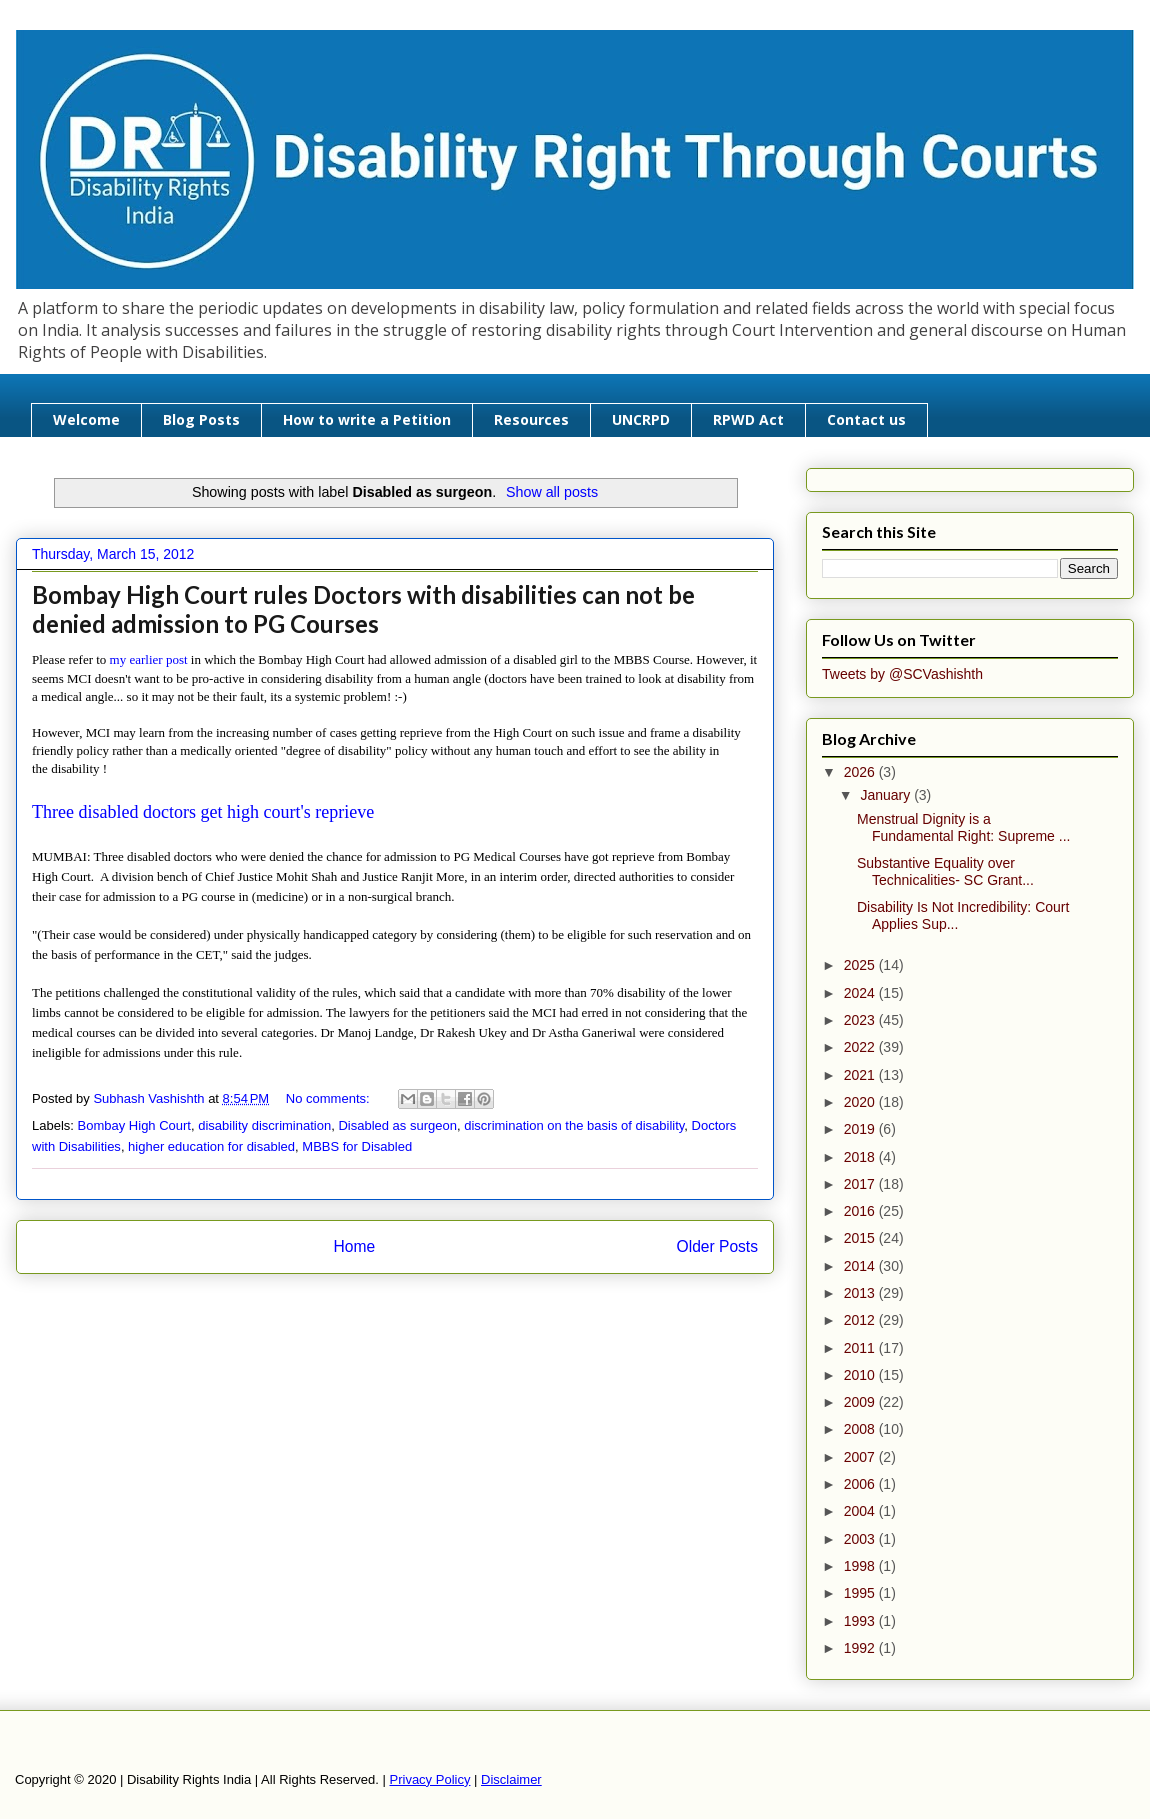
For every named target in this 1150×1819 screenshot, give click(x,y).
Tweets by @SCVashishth (902, 674)
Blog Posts (201, 419)
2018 (861, 1157)
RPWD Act (748, 419)
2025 (861, 965)
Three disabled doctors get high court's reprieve (203, 812)
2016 (861, 1211)
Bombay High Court (134, 1125)
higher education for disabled (211, 1146)
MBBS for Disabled (357, 1146)
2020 (861, 1102)
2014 (861, 1266)
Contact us (866, 419)
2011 (861, 1348)
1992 (861, 1648)
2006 (861, 1484)
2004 (861, 1511)
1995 (861, 1593)
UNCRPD (641, 419)
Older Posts (717, 1246)
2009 (861, 1402)
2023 (861, 1020)
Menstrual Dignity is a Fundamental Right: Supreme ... (963, 827)
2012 (861, 1320)
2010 (861, 1375)
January (887, 795)
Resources (531, 419)
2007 (861, 1457)
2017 (861, 1184)
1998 (861, 1566)
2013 (861, 1293)
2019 (861, 1129)
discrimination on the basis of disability (574, 1125)
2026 (861, 772)
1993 (861, 1621)
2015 (861, 1238)
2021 (861, 1075)
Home (354, 1246)
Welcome (86, 419)
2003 (861, 1539)
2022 (861, 1047)
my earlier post (149, 659)
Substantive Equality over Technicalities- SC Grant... (945, 871)
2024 (861, 993)
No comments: (329, 1098)
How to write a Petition (367, 419)
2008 (861, 1429)
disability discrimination (264, 1125)
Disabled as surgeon (397, 1125)
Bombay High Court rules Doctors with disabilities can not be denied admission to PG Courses (363, 609)
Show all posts (552, 492)
